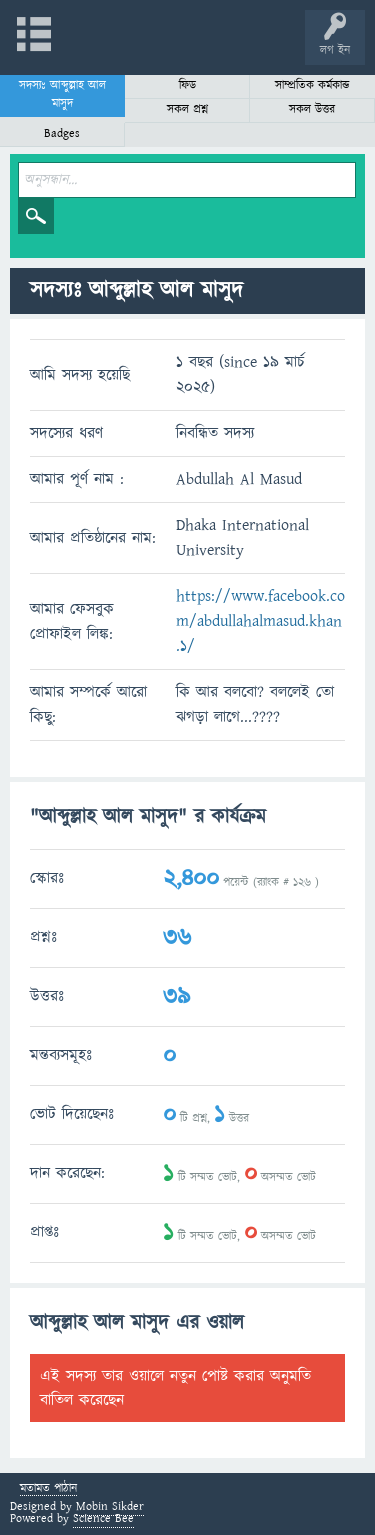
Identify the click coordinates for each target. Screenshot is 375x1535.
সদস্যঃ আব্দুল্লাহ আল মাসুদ (62, 94)
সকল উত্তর (312, 109)
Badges (62, 133)
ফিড (187, 85)
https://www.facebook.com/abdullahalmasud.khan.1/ (260, 621)
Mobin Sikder (110, 1506)
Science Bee (103, 1518)
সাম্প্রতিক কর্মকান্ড (312, 85)
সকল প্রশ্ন (187, 109)
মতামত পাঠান (48, 1489)
